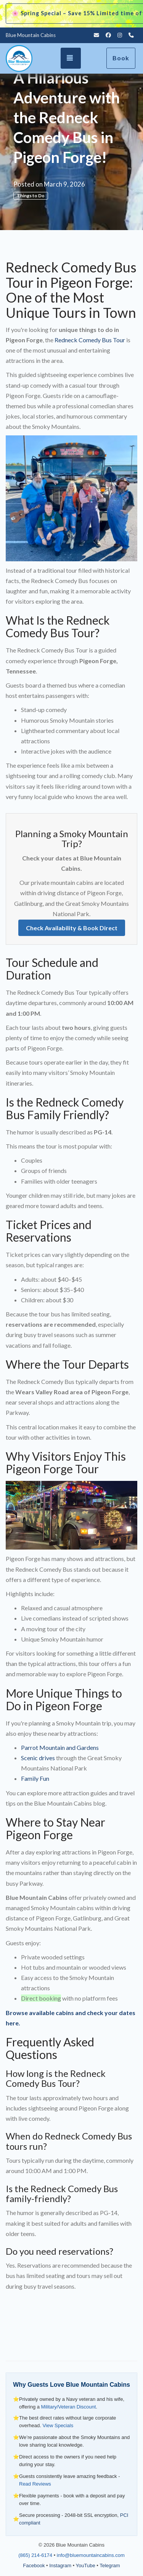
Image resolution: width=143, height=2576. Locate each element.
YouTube (85, 2565)
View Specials (57, 2425)
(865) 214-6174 (35, 2555)
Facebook (34, 2565)
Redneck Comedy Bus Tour (90, 339)
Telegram (110, 2565)
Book (120, 57)
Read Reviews (35, 2484)
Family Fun (35, 1778)
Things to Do (31, 195)
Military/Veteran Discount (68, 2407)
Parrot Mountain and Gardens (60, 1747)
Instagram (60, 2565)
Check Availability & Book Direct (71, 927)
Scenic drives (38, 1757)
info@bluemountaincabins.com (91, 2555)
